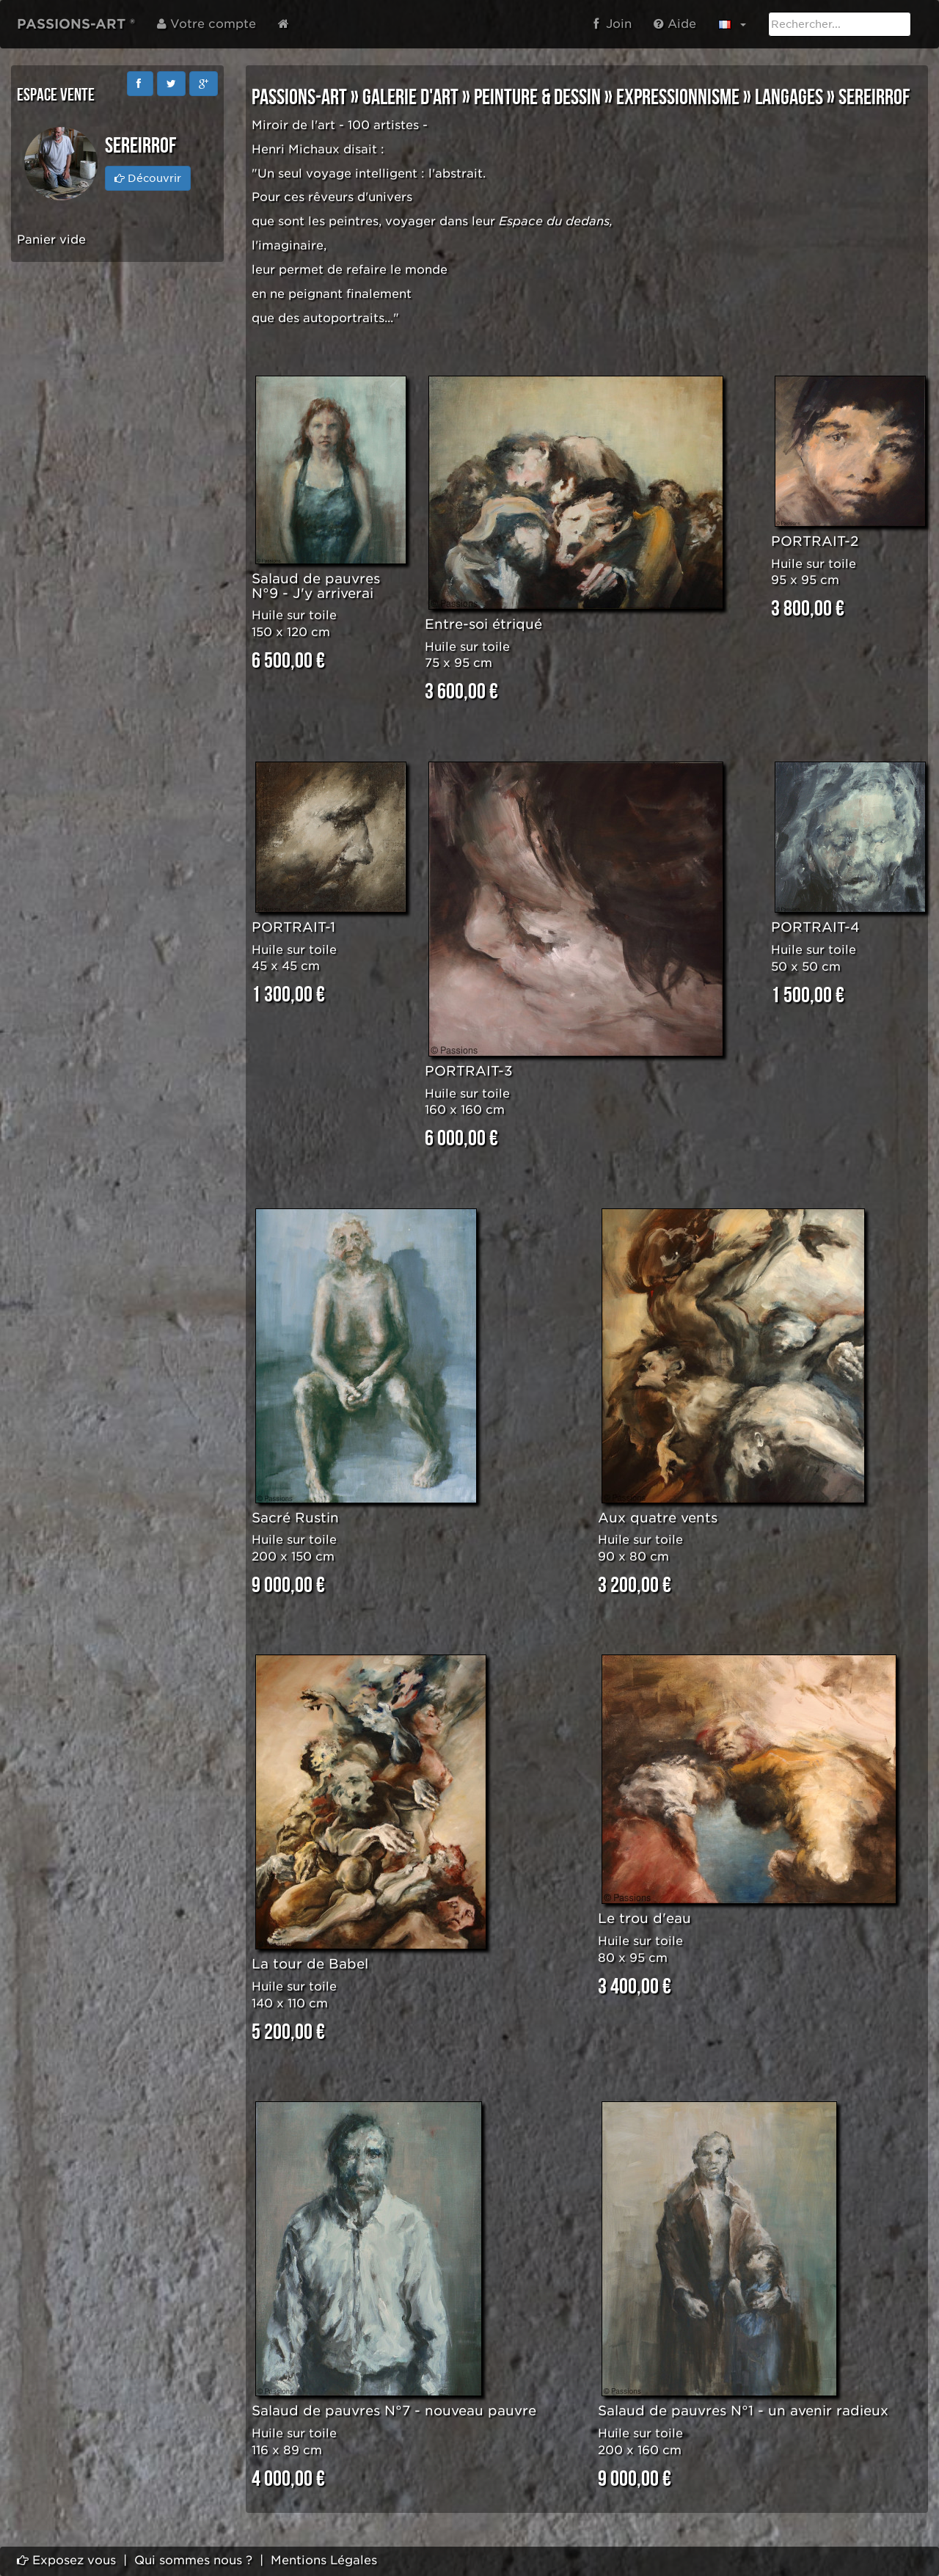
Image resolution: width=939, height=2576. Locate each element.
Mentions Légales (324, 2560)
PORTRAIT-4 (815, 927)
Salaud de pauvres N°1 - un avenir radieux (743, 2410)
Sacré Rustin (295, 1517)
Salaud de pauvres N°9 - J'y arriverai (316, 586)
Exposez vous (66, 2560)
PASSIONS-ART (299, 97)
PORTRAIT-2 (814, 541)
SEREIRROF (874, 97)
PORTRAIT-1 (293, 927)
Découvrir (147, 178)
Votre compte (206, 24)
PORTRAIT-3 (469, 1071)
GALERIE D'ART (410, 97)
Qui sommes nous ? (193, 2560)
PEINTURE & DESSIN (537, 97)
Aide (675, 24)
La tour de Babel (310, 1963)
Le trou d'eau (644, 1918)
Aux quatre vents (657, 1517)
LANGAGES (789, 97)
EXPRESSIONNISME (677, 97)
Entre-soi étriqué (483, 624)
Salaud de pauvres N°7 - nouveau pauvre (394, 2410)
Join (612, 24)
